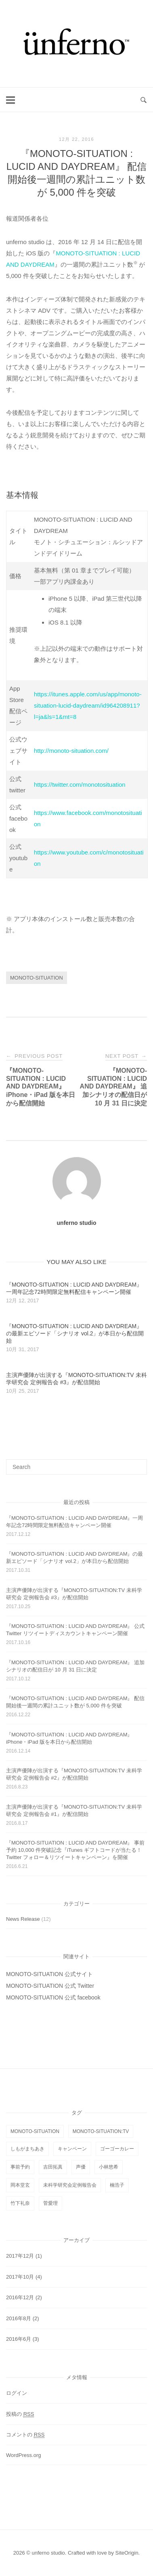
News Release (23, 1919)
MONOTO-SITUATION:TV (101, 2131)
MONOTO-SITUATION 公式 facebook (53, 1997)
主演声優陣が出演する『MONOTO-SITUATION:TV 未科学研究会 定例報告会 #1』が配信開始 (74, 1810)
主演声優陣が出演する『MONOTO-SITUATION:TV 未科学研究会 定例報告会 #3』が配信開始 (74, 1593)
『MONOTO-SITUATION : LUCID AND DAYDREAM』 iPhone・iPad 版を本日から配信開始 (69, 1738)
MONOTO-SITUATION (36, 978)
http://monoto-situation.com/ (71, 750)
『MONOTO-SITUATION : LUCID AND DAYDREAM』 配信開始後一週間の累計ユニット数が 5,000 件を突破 (75, 1702)
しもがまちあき (27, 2149)
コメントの (25, 2435)
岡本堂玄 (20, 2185)
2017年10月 (20, 2277)
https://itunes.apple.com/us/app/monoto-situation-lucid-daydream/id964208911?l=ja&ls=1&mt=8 (88, 705)
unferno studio (76, 1223)
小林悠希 (108, 2167)
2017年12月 (20, 2256)
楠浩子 (117, 2185)
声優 (81, 2167)
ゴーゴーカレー (117, 2149)
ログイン (16, 2393)
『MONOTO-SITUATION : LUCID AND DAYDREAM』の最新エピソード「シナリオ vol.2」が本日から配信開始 (74, 1557)
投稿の (20, 2414)
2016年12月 (20, 2297)
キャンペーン (72, 2149)
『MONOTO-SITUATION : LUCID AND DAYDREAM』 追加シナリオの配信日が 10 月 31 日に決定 (75, 1666)
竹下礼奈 (20, 2203)
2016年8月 (18, 2318)
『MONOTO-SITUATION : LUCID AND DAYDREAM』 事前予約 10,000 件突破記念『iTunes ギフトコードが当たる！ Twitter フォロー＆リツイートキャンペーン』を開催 (75, 1850)
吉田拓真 (53, 2167)
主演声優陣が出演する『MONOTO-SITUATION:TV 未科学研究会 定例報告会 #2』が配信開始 (74, 1774)
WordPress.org (23, 2455)
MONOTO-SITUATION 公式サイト (49, 1974)
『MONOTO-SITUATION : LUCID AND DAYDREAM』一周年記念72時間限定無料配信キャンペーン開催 (74, 1521)
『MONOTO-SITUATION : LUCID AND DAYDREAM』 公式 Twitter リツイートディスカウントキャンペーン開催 (75, 1629)
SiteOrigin (126, 2553)
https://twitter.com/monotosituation (80, 784)
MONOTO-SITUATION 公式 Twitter (50, 1986)
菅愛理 (50, 2203)
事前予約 (20, 2167)
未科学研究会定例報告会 (69, 2185)
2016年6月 (18, 2339)
